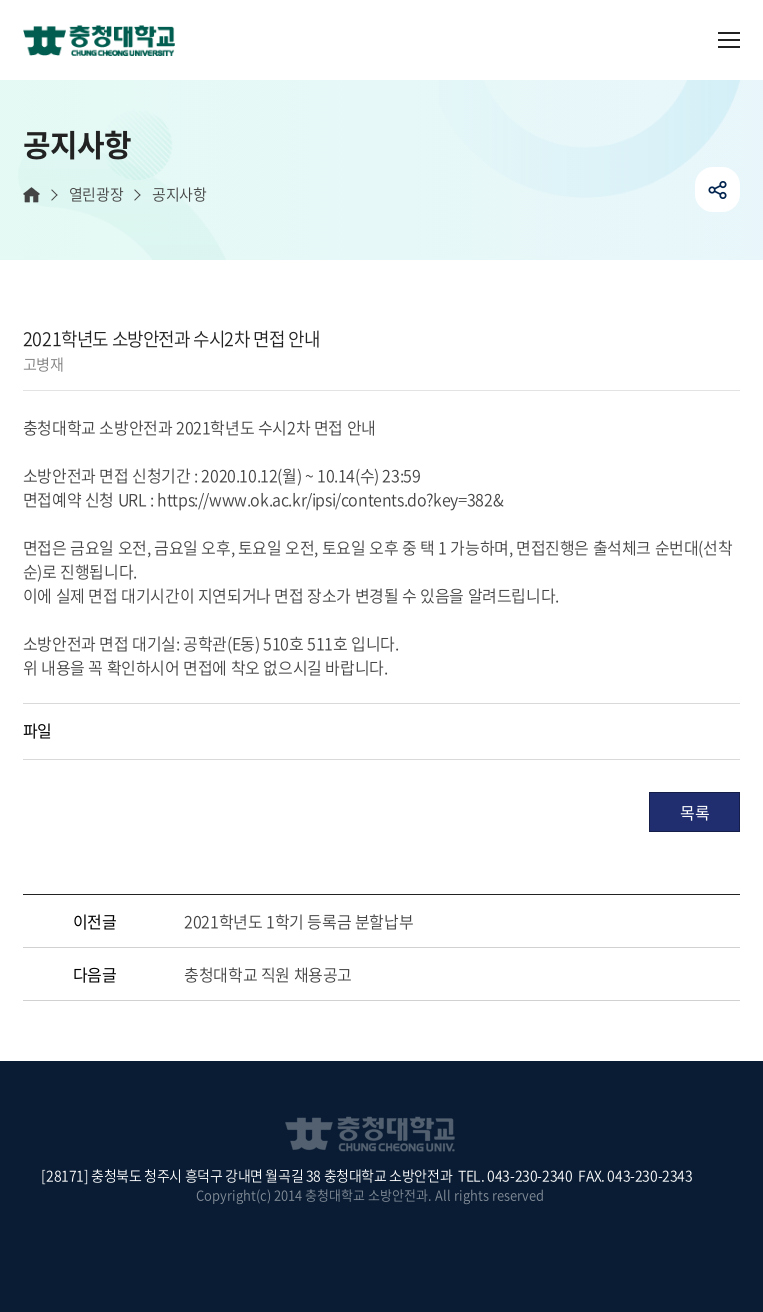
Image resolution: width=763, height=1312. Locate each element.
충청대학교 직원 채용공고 (268, 974)
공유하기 (717, 189)
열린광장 (96, 194)
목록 (694, 812)
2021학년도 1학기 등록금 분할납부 (298, 921)
